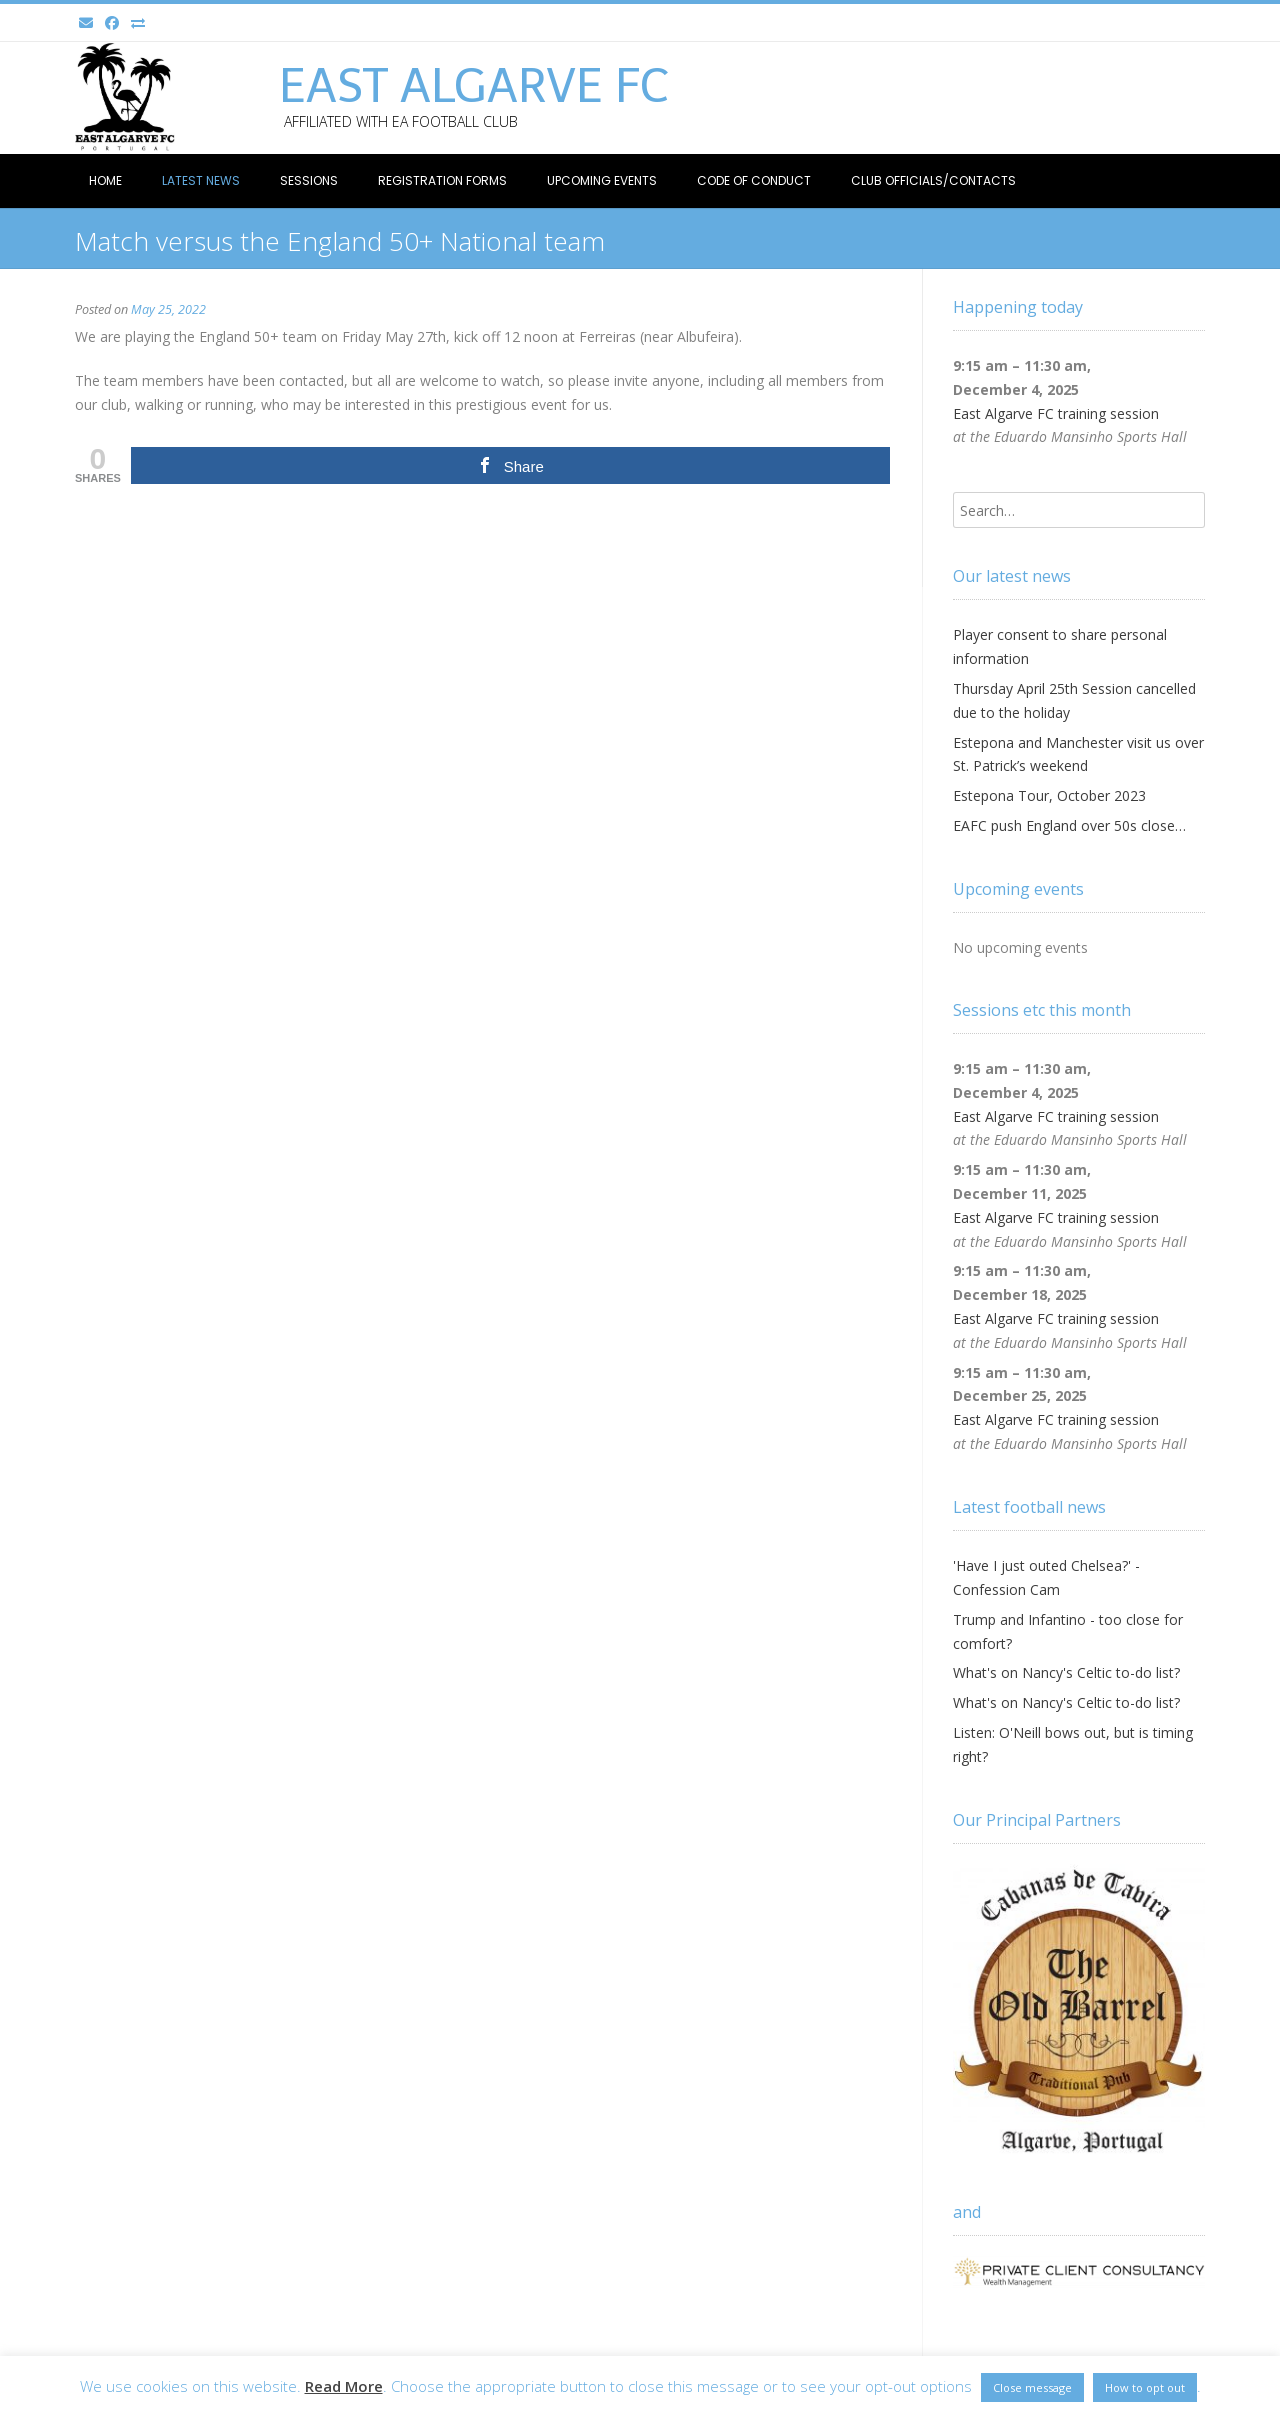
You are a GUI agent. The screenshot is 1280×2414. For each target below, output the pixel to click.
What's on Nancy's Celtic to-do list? (1066, 1672)
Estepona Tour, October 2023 (1049, 795)
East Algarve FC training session (1056, 413)
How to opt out (1145, 2387)
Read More (344, 2386)
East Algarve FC (474, 86)
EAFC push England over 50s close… (1069, 825)
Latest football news (1029, 1507)
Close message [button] (1032, 2387)
